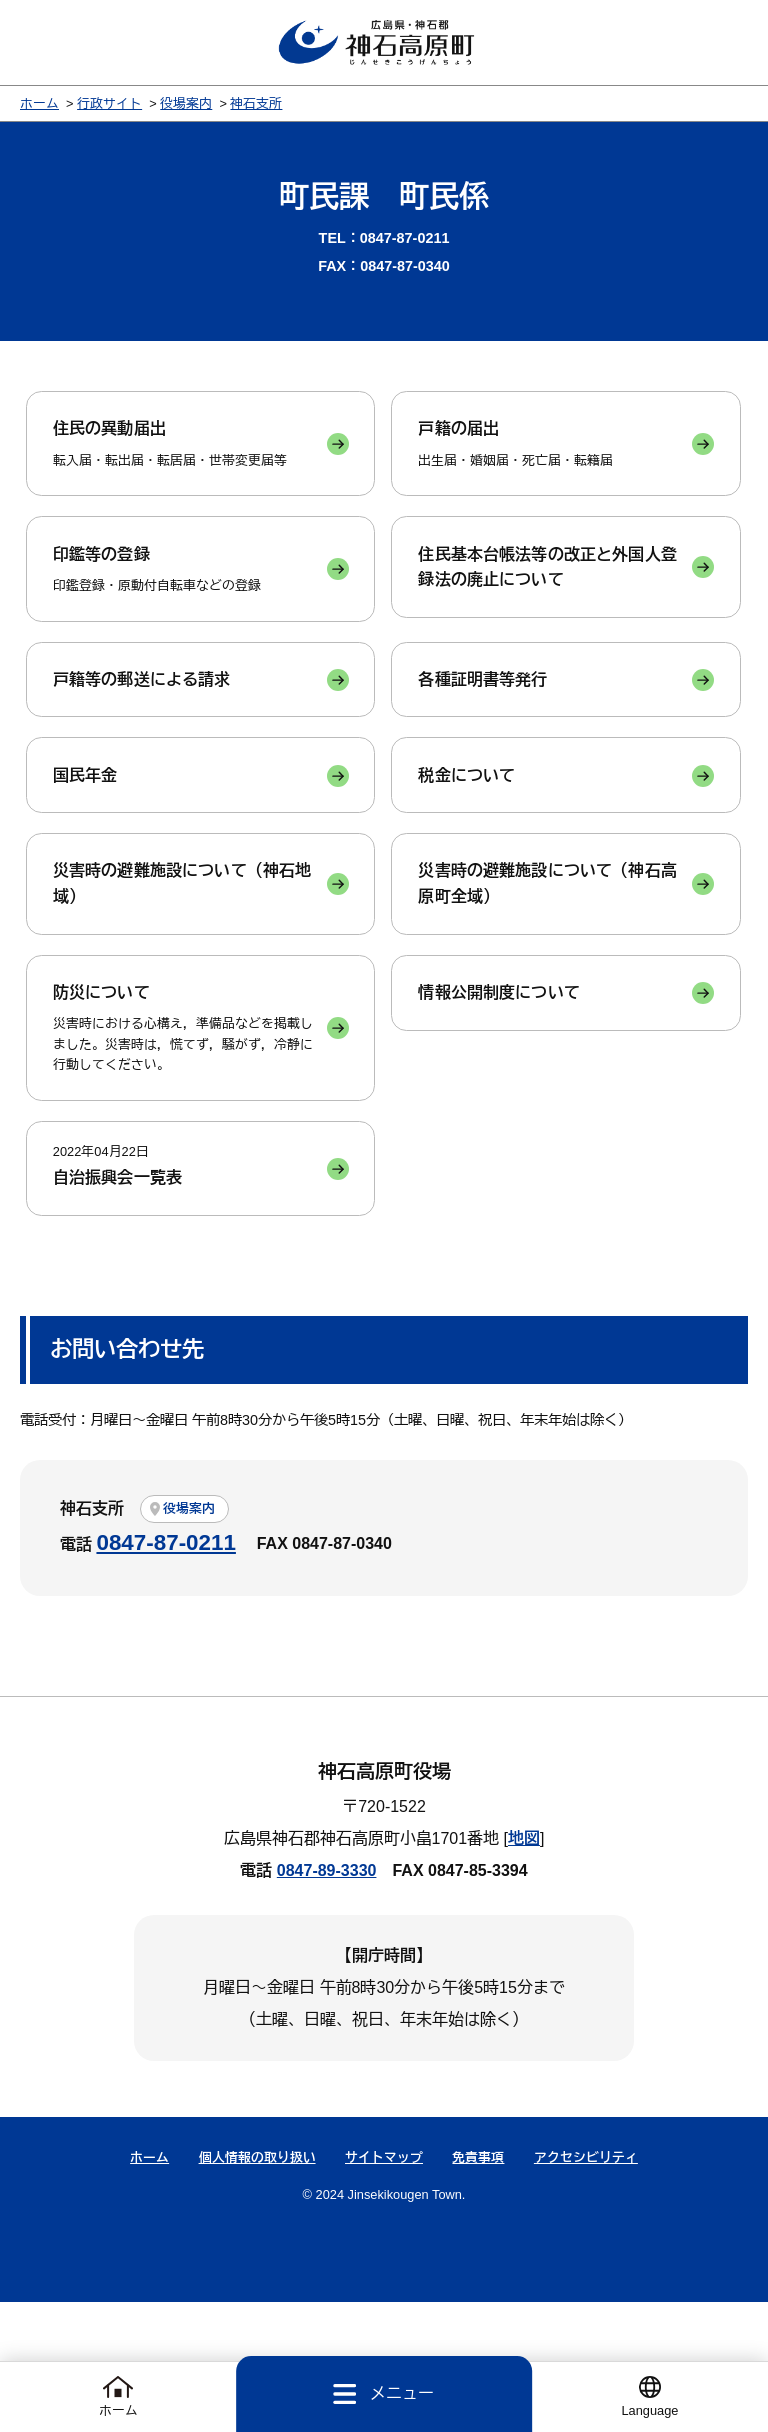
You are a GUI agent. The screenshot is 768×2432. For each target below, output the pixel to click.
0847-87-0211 (165, 1672)
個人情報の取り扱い (257, 2286)
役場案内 (186, 111)
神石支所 (256, 111)
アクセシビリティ (586, 2286)
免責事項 (478, 2286)
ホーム (39, 111)
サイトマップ (384, 2286)
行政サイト (109, 111)
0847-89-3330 (327, 2000)
